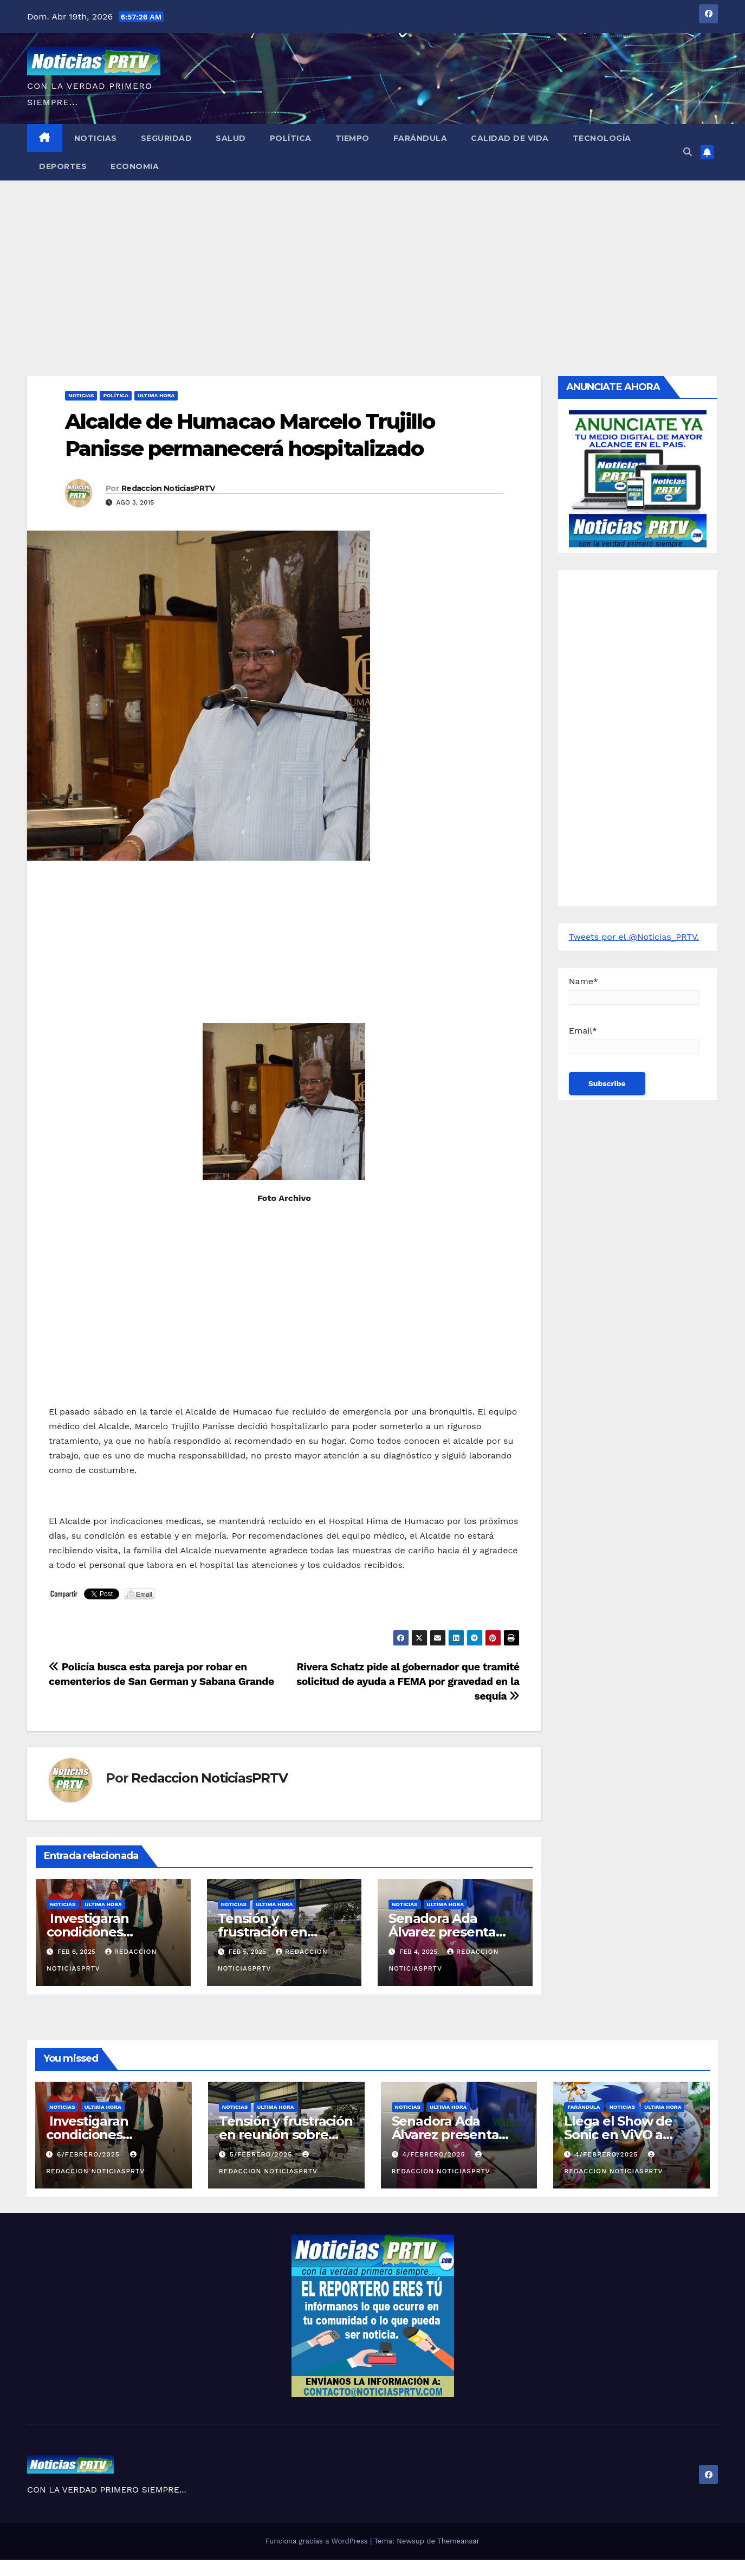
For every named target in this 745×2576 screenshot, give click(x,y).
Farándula (420, 138)
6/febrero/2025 (89, 2154)
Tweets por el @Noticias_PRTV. (634, 937)
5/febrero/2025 (262, 2154)
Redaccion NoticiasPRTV (168, 488)
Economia (135, 166)
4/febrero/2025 (435, 2154)
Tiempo (352, 138)
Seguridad (166, 138)
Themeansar (458, 2541)
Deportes (63, 166)
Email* (634, 1039)
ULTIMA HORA (156, 395)
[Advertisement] (373, 262)
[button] (687, 152)
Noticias (95, 138)
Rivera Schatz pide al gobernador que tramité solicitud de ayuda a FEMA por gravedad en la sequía (408, 1681)
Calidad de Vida (510, 138)
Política (291, 138)
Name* (634, 990)
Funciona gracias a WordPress (317, 2541)
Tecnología (602, 138)
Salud (231, 138)
